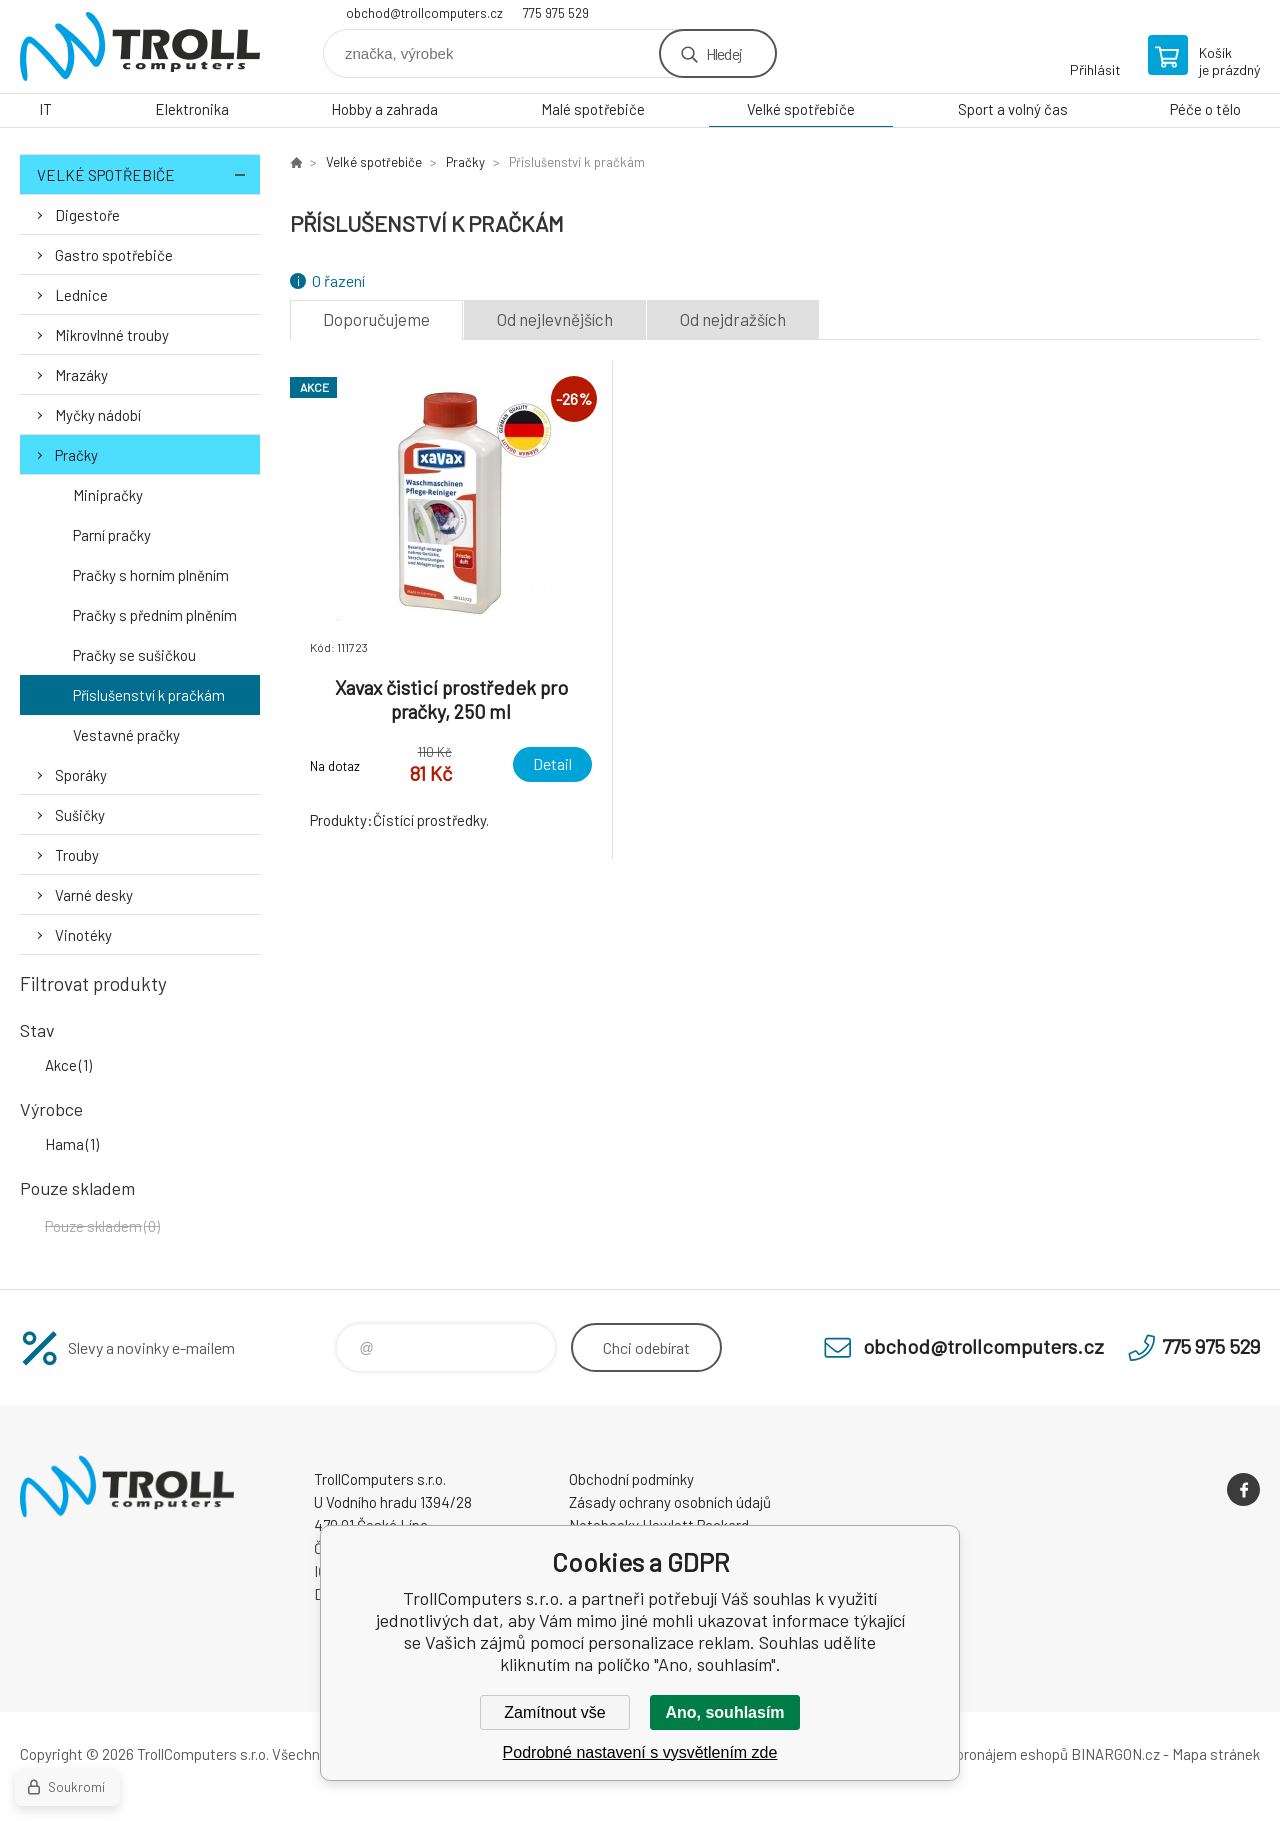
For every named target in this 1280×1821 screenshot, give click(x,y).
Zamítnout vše (554, 1712)
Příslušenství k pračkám (149, 695)
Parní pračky (112, 535)
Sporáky (81, 775)
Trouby (77, 855)
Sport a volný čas (1013, 109)
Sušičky (80, 815)
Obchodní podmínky (631, 1479)
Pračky (76, 455)
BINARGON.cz (1115, 1754)
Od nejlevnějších (555, 319)
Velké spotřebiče (801, 109)
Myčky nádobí (98, 415)
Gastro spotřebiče (114, 255)
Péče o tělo (1205, 109)
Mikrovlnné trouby (112, 335)
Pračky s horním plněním (151, 575)
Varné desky (94, 895)
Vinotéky (83, 935)
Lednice (81, 295)
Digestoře (87, 215)
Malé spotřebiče (593, 109)
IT (45, 109)
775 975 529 (556, 13)
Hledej (724, 53)
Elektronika (192, 109)
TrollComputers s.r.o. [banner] (140, 46)
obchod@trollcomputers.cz (424, 13)
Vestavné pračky (126, 735)
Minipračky (108, 495)
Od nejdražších (733, 319)
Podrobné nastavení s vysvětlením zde (640, 1752)
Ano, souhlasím (724, 1712)
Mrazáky (81, 375)
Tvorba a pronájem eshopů (983, 1754)
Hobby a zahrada (384, 109)
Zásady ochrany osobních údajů (670, 1502)
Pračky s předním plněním (155, 615)
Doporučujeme (376, 319)
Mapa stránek (1216, 1754)
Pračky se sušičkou (134, 655)
